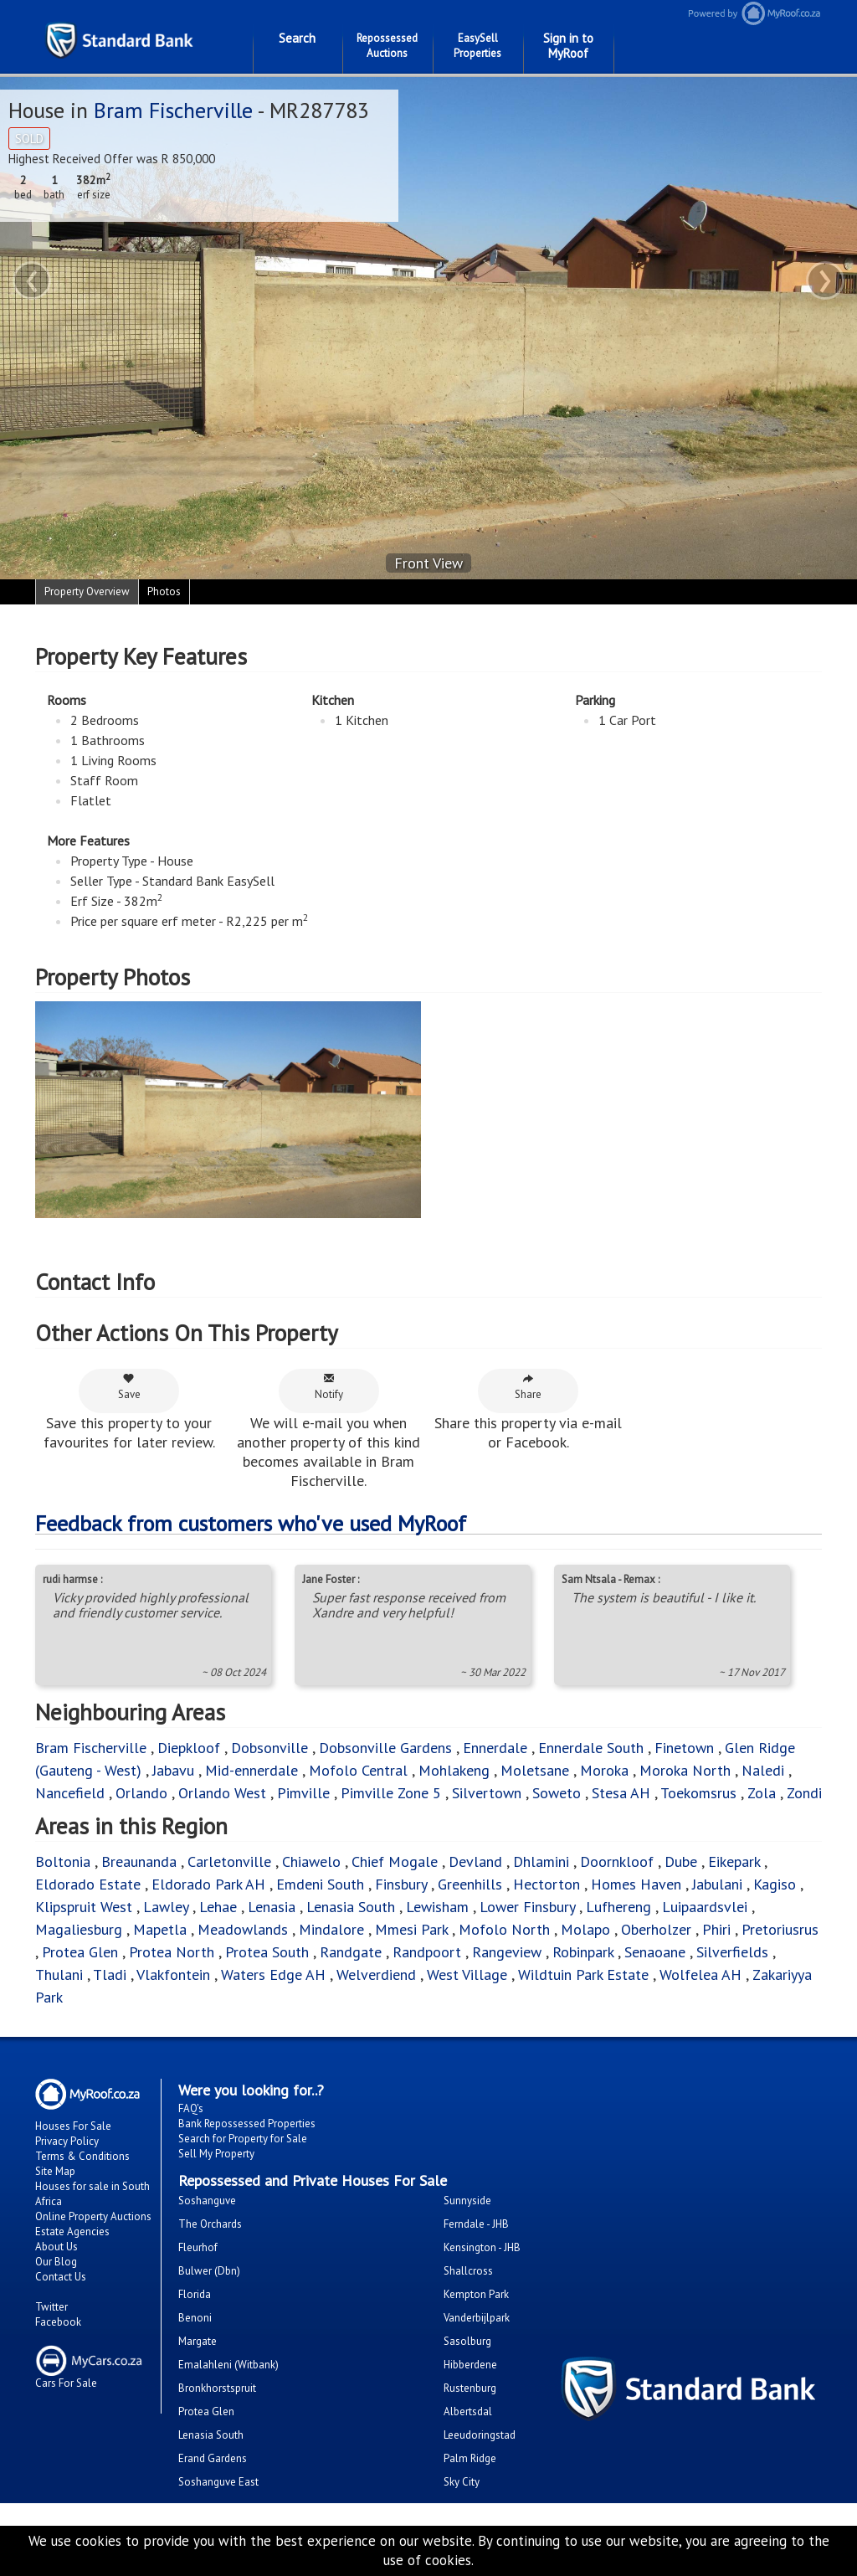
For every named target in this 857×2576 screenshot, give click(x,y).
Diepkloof (188, 1747)
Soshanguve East (218, 2482)
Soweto (556, 1792)
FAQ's (190, 2108)
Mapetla (160, 1929)
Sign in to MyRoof (568, 45)
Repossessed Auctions (387, 45)
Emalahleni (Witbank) (228, 2364)
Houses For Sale (73, 2126)
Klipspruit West (83, 1906)
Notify (329, 1386)
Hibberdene (470, 2364)
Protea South (267, 1952)
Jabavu (173, 1770)
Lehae (218, 1906)
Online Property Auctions (93, 2216)
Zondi (804, 1792)
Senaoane (654, 1952)
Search (297, 38)
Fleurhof (198, 2247)
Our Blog (56, 2262)
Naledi (763, 1770)
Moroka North (685, 1770)
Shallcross (468, 2271)
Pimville (303, 1792)
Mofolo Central (358, 1770)
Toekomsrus (698, 1792)
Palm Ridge (470, 2458)
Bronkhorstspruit (217, 2388)
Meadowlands (243, 1929)
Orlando (141, 1792)
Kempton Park (476, 2294)
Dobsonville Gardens (385, 1747)
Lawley (165, 1906)
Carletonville (229, 1861)
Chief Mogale (395, 1861)
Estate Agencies (72, 2231)
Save (129, 1386)
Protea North (171, 1952)
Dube (681, 1861)
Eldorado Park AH (208, 1884)
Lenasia (271, 1906)
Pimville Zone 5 (391, 1792)
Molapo (585, 1929)
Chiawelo (311, 1861)
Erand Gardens (212, 2458)
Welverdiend (376, 1974)
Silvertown (486, 1792)
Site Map (55, 2171)
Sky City (462, 2482)
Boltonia (62, 1861)
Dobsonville (269, 1747)
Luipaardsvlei (704, 1906)
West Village (467, 1974)
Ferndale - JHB (476, 2224)
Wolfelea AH (700, 1974)
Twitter (51, 2307)
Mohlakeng (454, 1770)
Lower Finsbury (527, 1906)
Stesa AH (621, 1792)
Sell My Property (216, 2154)
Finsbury (401, 1884)
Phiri (718, 1929)
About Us (56, 2246)
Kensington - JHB (482, 2247)
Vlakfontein (173, 1974)
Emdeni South (320, 1884)
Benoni (195, 2318)
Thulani (59, 1974)
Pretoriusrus (780, 1929)
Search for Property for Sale (242, 2138)
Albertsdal (468, 2411)
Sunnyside (467, 2200)
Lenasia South (350, 1906)
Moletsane (534, 1770)
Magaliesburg (78, 1929)
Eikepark (734, 1861)
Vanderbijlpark (477, 2318)
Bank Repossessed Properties (247, 2123)
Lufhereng (618, 1906)
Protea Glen (80, 1952)
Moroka (604, 1770)
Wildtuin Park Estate (583, 1974)
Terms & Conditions (82, 2156)
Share (528, 1386)
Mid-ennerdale (251, 1770)
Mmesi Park (411, 1929)
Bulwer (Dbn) (209, 2271)
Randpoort (427, 1952)
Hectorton (546, 1884)
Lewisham (437, 1906)
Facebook (58, 2322)
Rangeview (506, 1952)
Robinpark (582, 1952)
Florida (194, 2294)
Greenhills (470, 1884)
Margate (197, 2341)
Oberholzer (656, 1929)
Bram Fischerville (173, 110)
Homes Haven (636, 1884)
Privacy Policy (67, 2141)
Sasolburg (467, 2341)
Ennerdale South (591, 1747)
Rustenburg (470, 2388)
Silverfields (732, 1952)
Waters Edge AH (273, 1974)
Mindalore (331, 1929)
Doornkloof (617, 1861)
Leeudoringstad (480, 2435)
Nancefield (70, 1792)
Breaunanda (139, 1861)
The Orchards (210, 2224)
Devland (475, 1861)
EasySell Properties (477, 45)
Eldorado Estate (88, 1884)
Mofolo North (504, 1929)
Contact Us (60, 2277)
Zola (761, 1792)
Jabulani (717, 1884)
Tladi (109, 1974)
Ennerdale (495, 1747)
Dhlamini (541, 1861)
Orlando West (222, 1792)
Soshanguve (207, 2200)
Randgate (351, 1952)
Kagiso (774, 1884)
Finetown (684, 1747)
